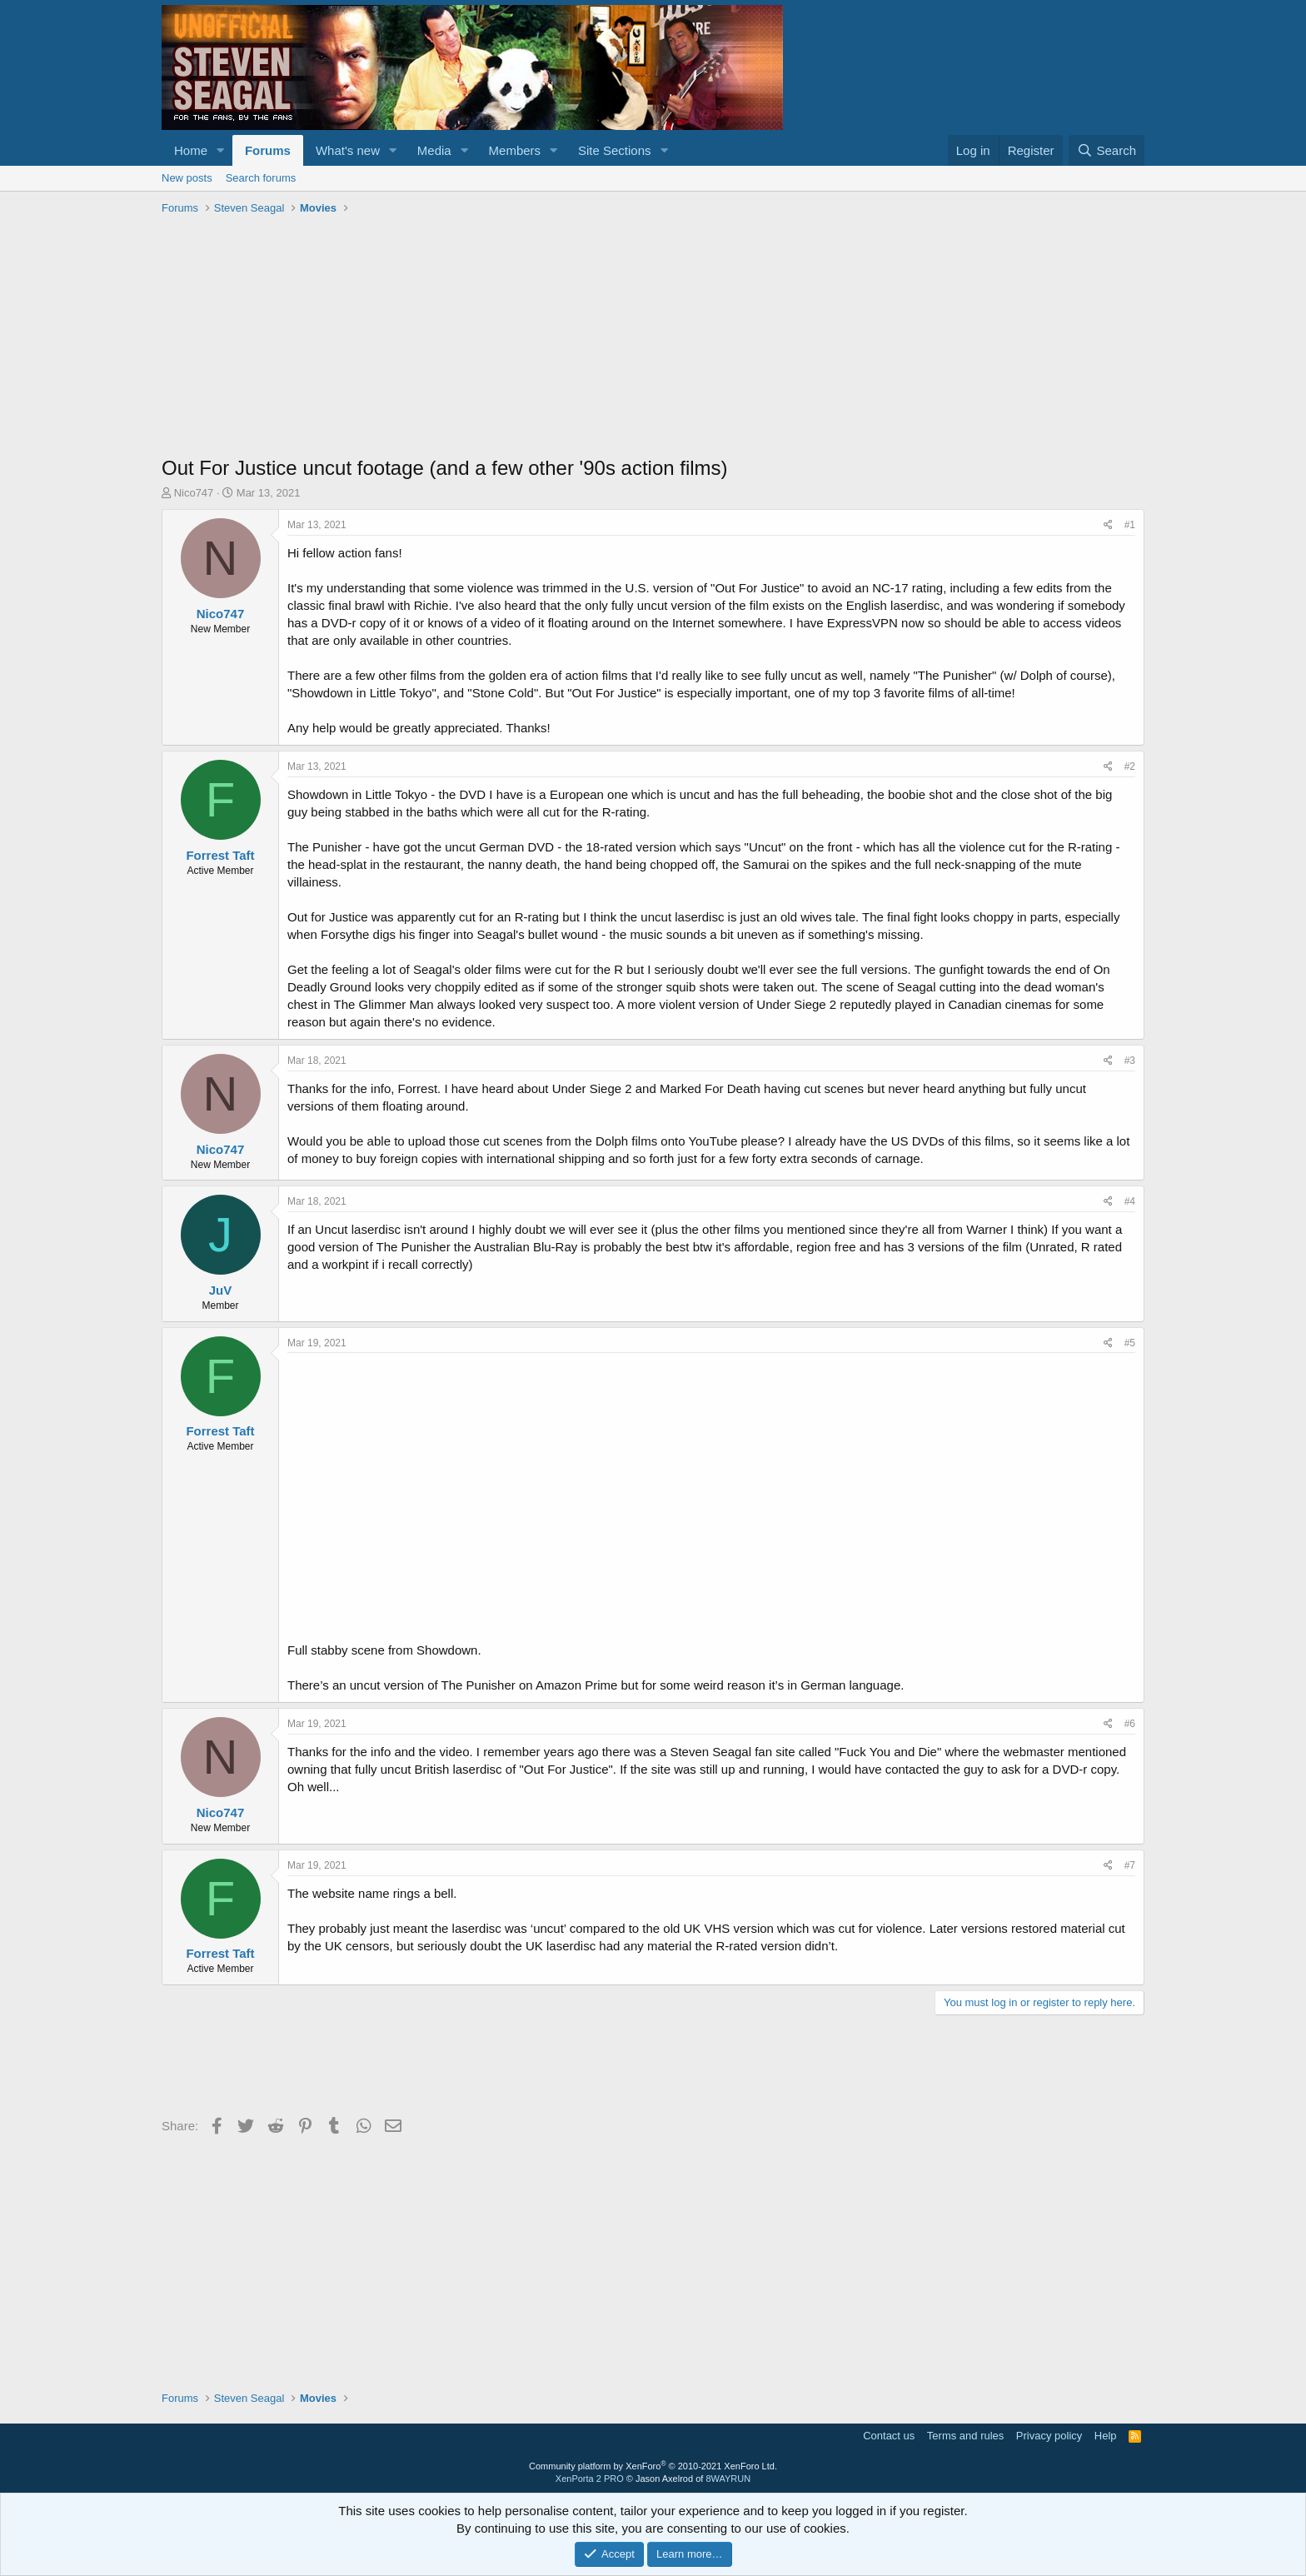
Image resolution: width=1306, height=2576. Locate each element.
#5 (1129, 1343)
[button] (220, 150)
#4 (1129, 1201)
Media (434, 150)
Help (1105, 2435)
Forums (268, 150)
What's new (348, 150)
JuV (220, 1290)
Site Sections (614, 150)
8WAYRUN (727, 2479)
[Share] (1108, 525)
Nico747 (194, 493)
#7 (1129, 1865)
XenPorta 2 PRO (590, 2479)
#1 (1129, 525)
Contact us (889, 2435)
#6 (1129, 1724)
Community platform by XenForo (653, 2466)
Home (190, 150)
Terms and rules (965, 2435)
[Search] (1106, 150)
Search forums (261, 178)
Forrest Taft (220, 855)
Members (515, 150)
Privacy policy (1049, 2435)
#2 (1129, 766)
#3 (1129, 1060)
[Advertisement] (653, 337)
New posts (187, 178)
